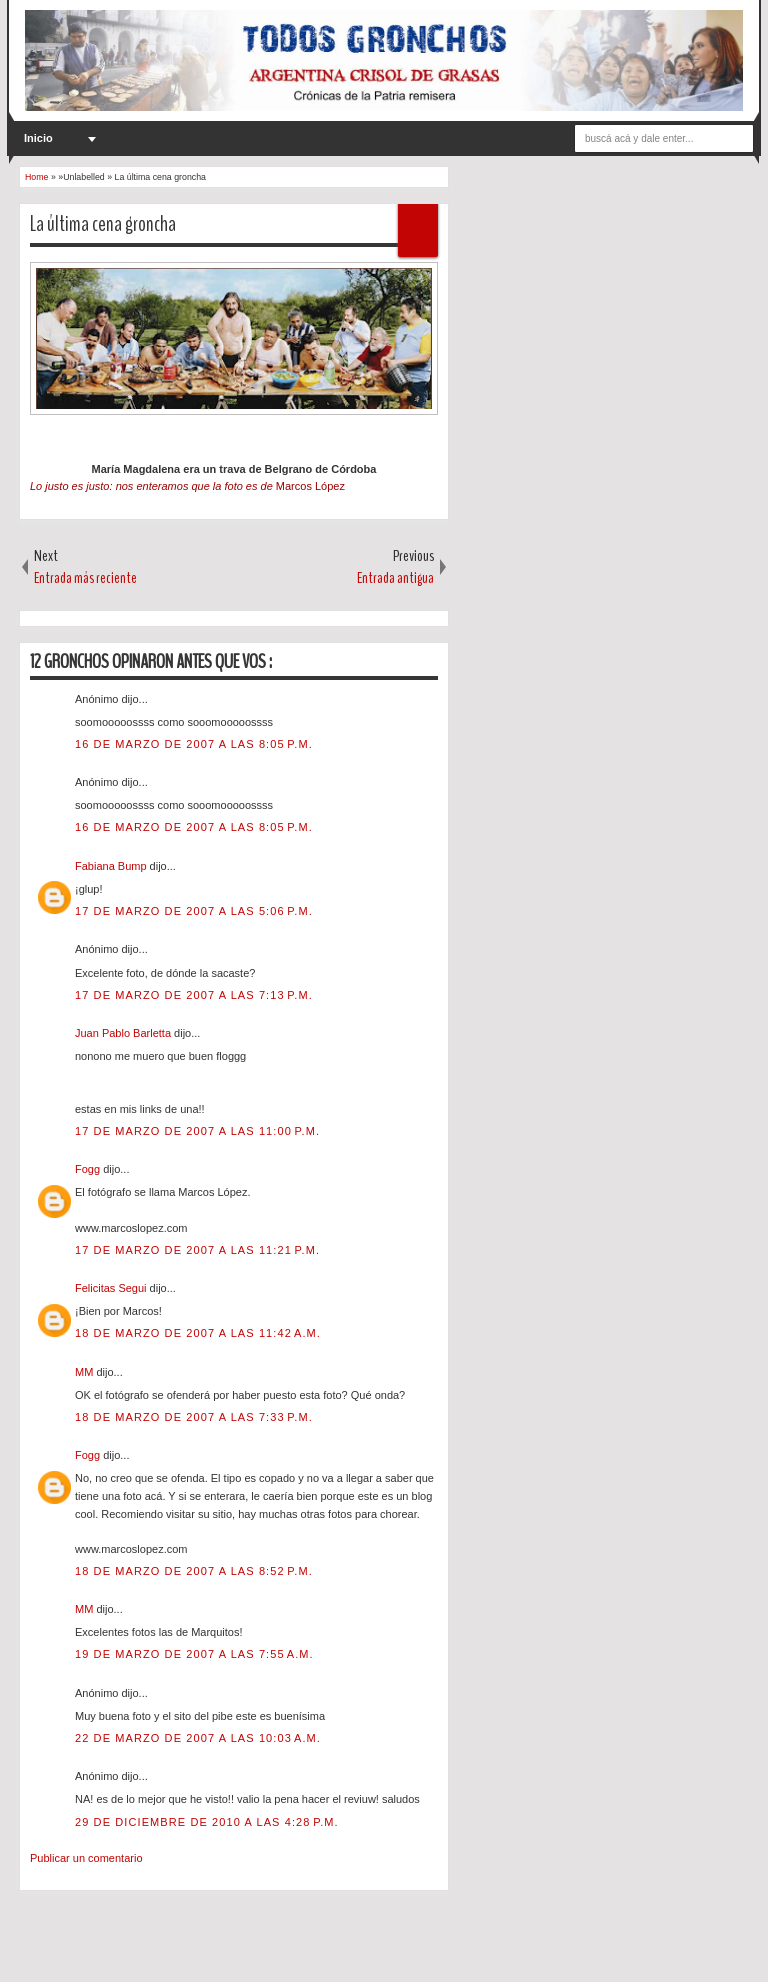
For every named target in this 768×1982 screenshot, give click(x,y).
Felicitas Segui (112, 1288)
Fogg (89, 1169)
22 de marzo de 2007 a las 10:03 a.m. (198, 1738)
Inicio (38, 138)
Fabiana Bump (112, 866)
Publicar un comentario (86, 1858)
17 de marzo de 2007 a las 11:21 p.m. (197, 1250)
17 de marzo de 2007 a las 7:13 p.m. (194, 995)
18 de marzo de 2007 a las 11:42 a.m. (198, 1333)
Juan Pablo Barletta (124, 1033)
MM (85, 1372)
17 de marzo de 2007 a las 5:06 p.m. (194, 911)
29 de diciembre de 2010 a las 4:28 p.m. (207, 1822)
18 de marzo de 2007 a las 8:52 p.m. (194, 1571)
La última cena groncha (103, 224)
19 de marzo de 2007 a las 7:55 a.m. (194, 1654)
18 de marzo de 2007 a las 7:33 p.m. (194, 1417)
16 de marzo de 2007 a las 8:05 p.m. (194, 744)
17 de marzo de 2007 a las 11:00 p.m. (197, 1131)
